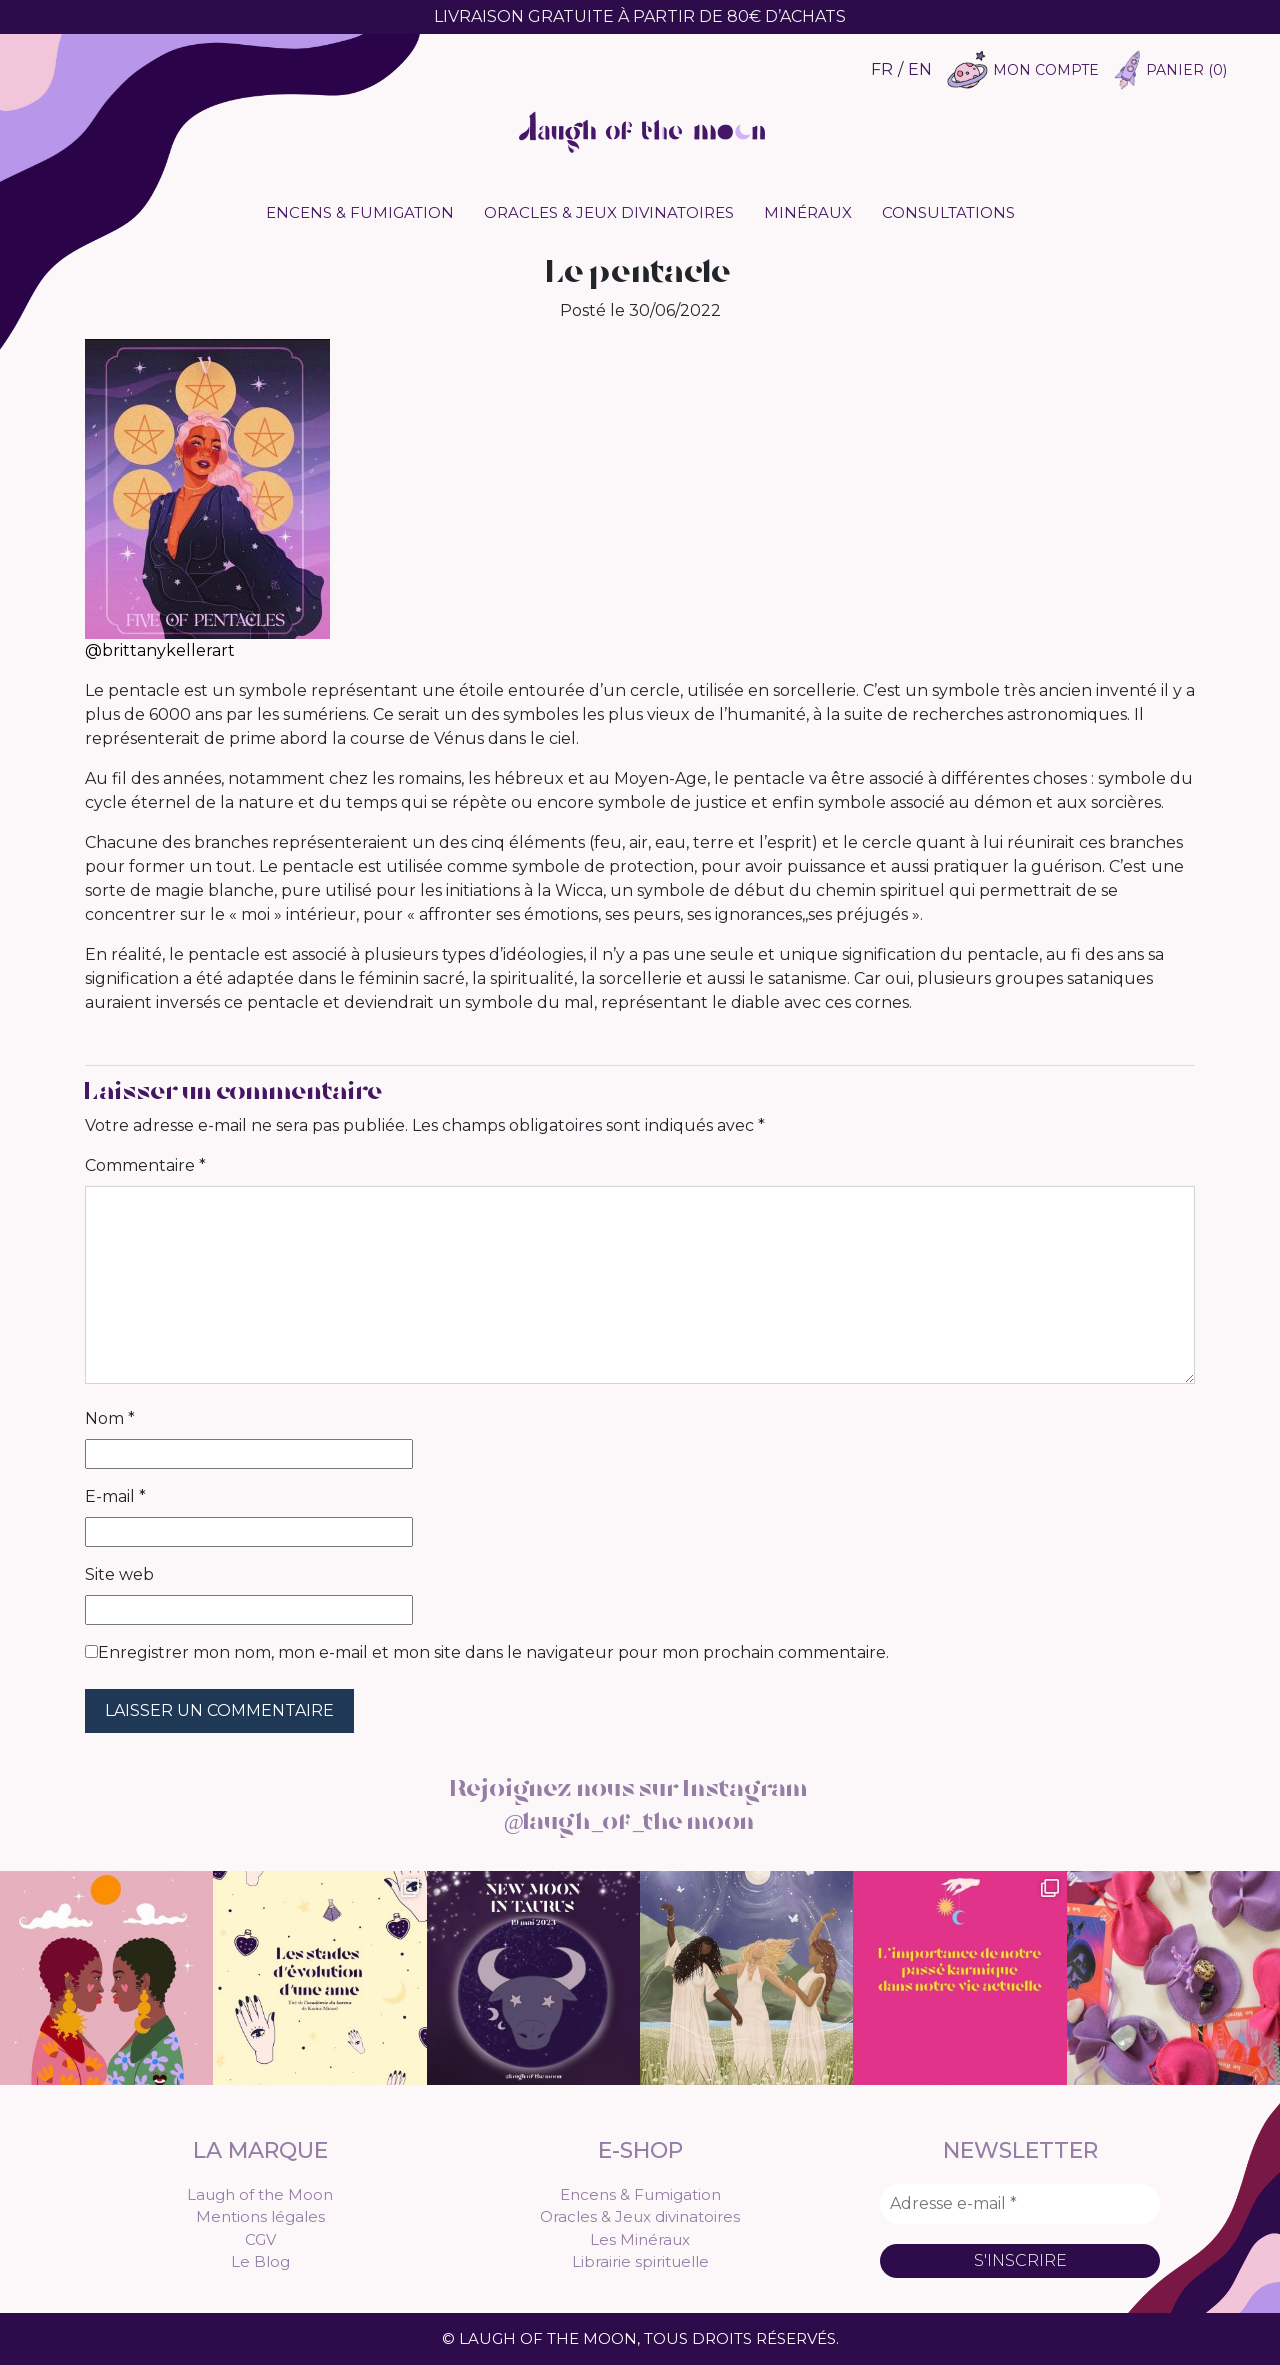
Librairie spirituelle (640, 2261)
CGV (260, 2239)
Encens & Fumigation (360, 212)
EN (920, 69)
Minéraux (808, 212)
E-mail (115, 1496)
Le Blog (260, 2261)
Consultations (948, 212)
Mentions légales (260, 2216)
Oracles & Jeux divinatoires (609, 212)
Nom (110, 1418)
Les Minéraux (640, 2239)
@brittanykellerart (160, 650)
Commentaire (145, 1165)
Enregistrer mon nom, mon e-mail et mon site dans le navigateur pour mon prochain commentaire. (493, 1652)
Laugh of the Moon (260, 2194)
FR (882, 69)
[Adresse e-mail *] (1020, 2204)
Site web (119, 1574)
